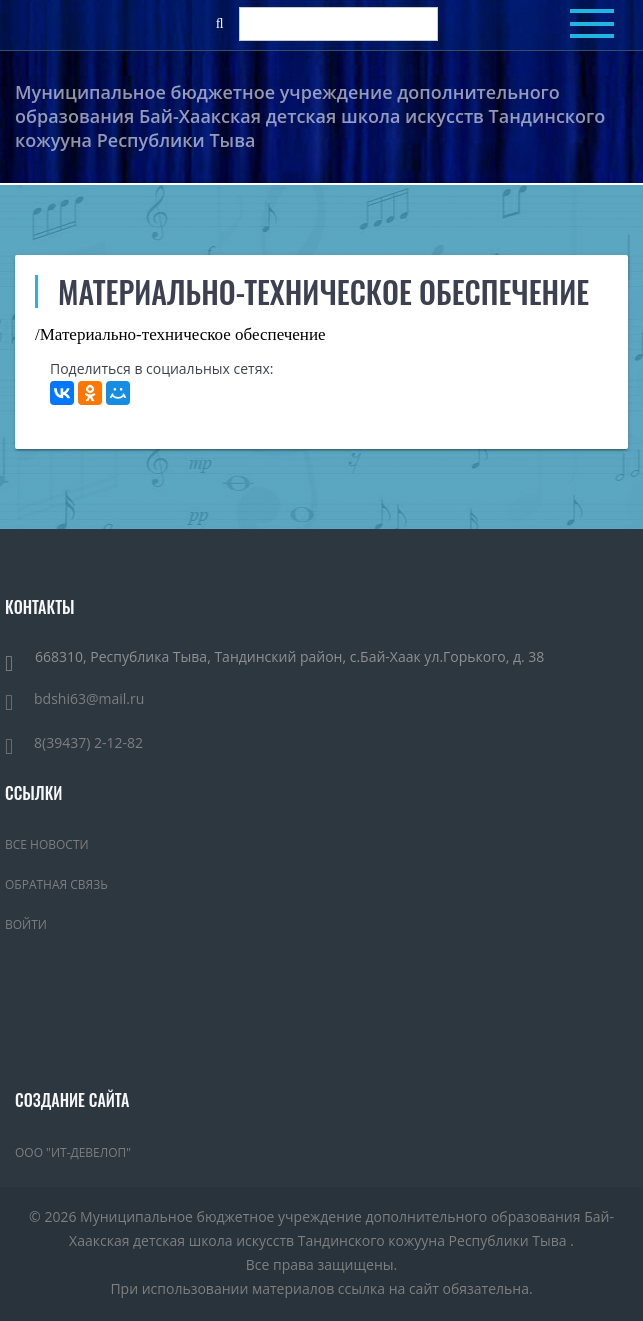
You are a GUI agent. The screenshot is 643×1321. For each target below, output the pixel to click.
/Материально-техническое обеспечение (180, 334)
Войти (26, 924)
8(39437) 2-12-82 (74, 742)
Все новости (47, 844)
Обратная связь (56, 884)
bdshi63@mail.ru (74, 698)
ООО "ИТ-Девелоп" (73, 1152)
